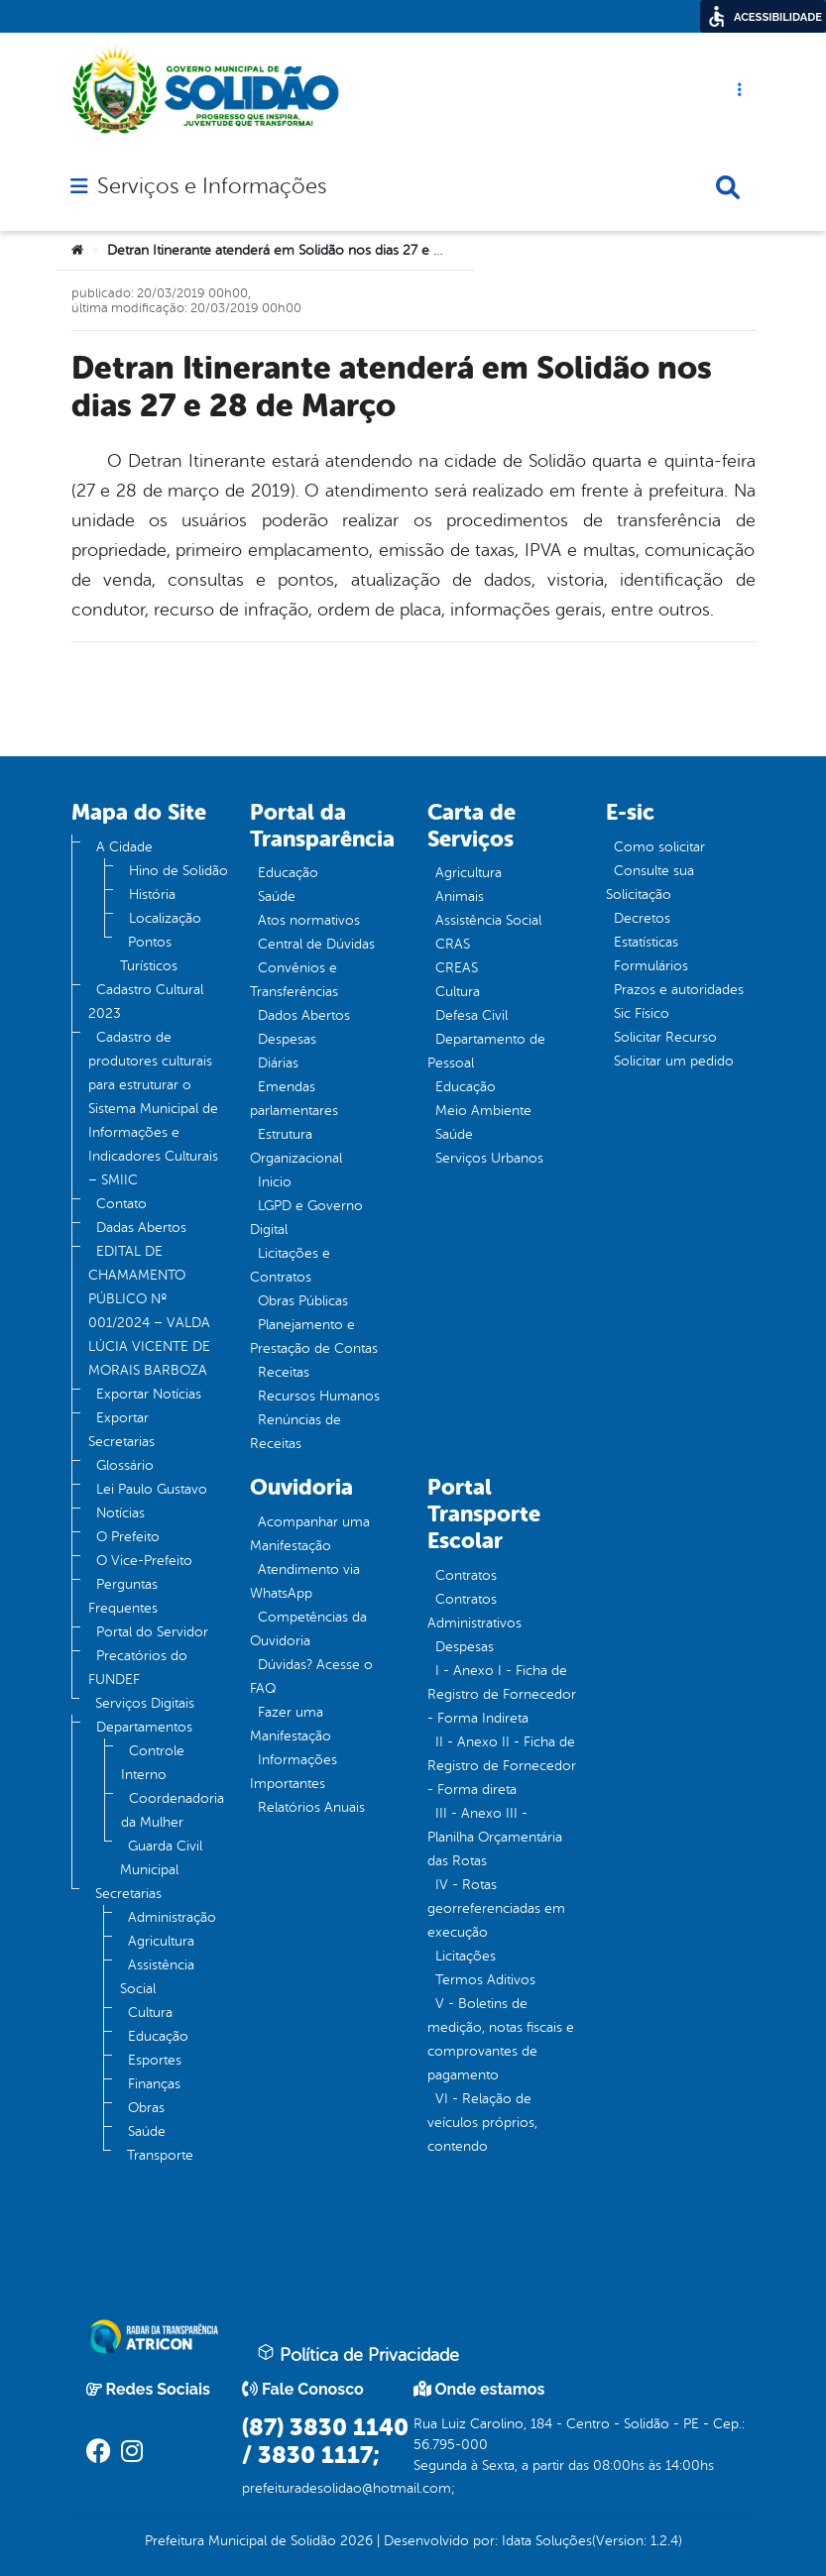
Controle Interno (152, 1762)
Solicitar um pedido (674, 1061)
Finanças (154, 2083)
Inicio (275, 1182)
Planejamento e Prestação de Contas (314, 1336)
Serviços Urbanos (489, 1158)
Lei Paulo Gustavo (151, 1489)
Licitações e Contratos (290, 1265)
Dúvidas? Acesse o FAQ (311, 1676)
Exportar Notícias (148, 1394)
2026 (354, 2540)
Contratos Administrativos (474, 1611)
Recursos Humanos (319, 1396)
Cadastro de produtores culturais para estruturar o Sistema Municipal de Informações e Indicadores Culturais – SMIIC (153, 1108)
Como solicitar (659, 847)
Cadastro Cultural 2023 (145, 1001)
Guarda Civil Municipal (161, 1858)
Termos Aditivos (485, 1979)
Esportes (154, 2060)
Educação (158, 2036)
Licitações (465, 1956)
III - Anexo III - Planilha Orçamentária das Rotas (494, 1837)
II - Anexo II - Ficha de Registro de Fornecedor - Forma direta (501, 1766)
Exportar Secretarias (121, 1429)
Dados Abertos (304, 1015)
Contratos (466, 1575)
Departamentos (144, 1727)
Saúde (147, 2131)
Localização (165, 918)
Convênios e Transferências (294, 979)
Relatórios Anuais (311, 1807)
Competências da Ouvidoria (308, 1629)
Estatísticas (646, 942)
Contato (121, 1203)
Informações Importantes (293, 1771)
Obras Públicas (303, 1300)
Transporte (160, 2155)
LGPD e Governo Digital (306, 1217)
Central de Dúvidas (316, 944)
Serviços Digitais (144, 1703)
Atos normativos (309, 920)
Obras (146, 2107)
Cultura (150, 2012)
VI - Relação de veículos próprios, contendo (482, 2122)
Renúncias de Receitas (295, 1431)
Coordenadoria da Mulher (172, 1810)
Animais (459, 896)
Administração (172, 1917)
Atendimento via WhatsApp (305, 1581)
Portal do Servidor (152, 1631)
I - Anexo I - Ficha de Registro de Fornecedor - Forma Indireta (501, 1694)
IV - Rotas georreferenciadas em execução (496, 1908)
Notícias (120, 1513)
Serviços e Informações (211, 186)
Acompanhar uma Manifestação (310, 1533)
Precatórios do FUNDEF (137, 1667)
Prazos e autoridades (679, 989)
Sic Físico (641, 1013)
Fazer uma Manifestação (290, 1724)
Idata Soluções (547, 2540)
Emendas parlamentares (294, 1098)
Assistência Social (157, 1977)
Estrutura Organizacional (296, 1146)
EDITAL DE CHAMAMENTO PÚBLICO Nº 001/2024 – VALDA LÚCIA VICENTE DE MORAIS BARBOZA (149, 1311)
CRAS (452, 944)
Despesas (287, 1039)
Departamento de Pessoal (486, 1051)
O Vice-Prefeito (144, 1560)
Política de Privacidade (358, 2354)
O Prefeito (128, 1536)
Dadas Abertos (141, 1227)
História (152, 894)
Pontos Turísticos (148, 954)
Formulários (651, 965)
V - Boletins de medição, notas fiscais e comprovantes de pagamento (500, 2039)
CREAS (456, 967)
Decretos (642, 918)
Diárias (278, 1063)
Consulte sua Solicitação (650, 882)
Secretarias (128, 1893)
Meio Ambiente (483, 1110)
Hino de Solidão (178, 870)
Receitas (283, 1372)
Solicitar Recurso (665, 1037)
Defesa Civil (471, 1015)
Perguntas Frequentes (123, 1596)
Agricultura (161, 1941)
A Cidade (124, 847)
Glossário (125, 1465)
